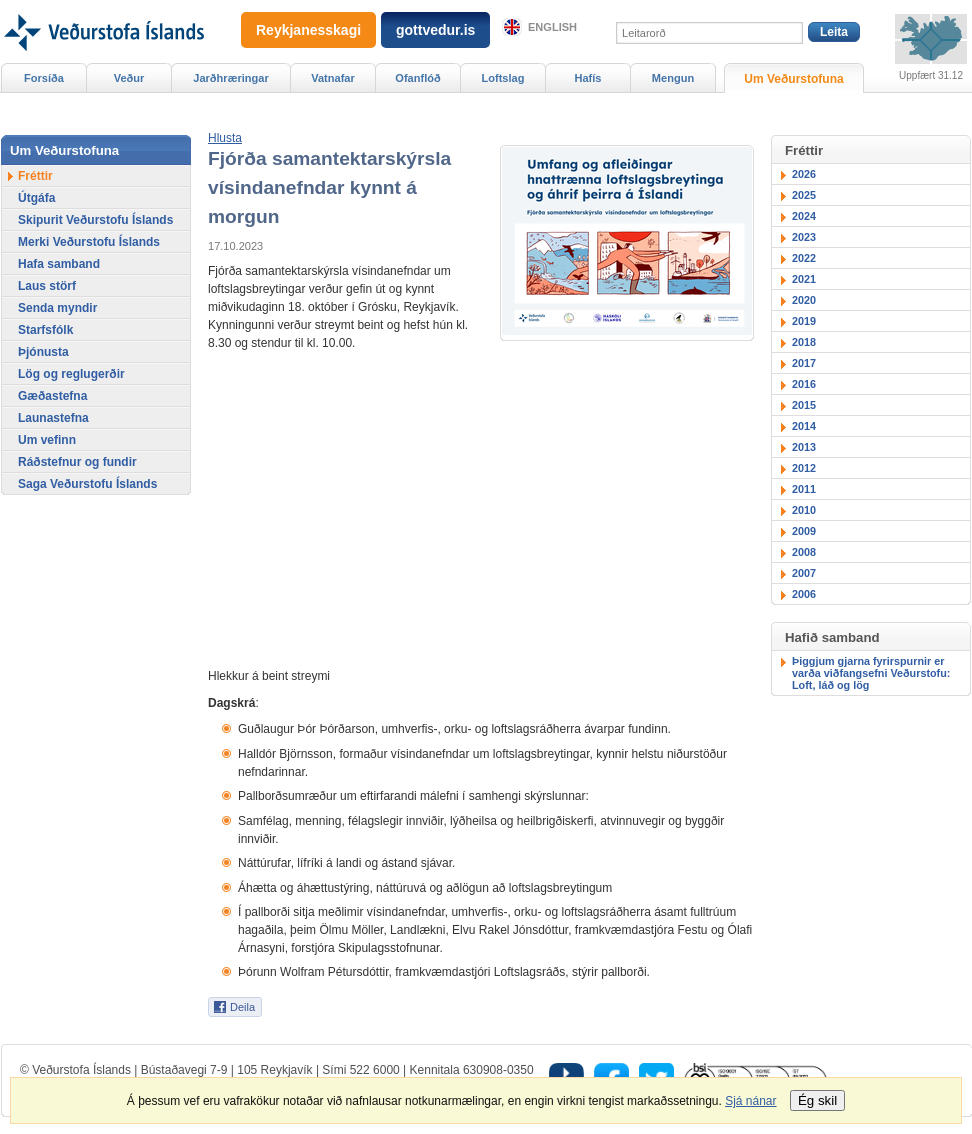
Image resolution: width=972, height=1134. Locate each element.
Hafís (588, 78)
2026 (804, 174)
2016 (804, 384)
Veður (129, 78)
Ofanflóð (417, 78)
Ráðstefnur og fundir (77, 462)
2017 (804, 363)
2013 (804, 447)
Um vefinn (47, 440)
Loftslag (503, 78)
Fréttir (35, 176)
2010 (804, 510)
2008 (804, 552)
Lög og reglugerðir (71, 374)
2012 (804, 468)
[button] (225, 138)
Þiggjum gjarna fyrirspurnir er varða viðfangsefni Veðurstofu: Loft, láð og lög (871, 673)
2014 (804, 426)
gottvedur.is (435, 30)
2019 (804, 321)
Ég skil (817, 1100)
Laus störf (47, 286)
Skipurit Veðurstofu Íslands (95, 220)
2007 (804, 573)
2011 (804, 489)
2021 (804, 279)
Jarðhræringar (230, 78)
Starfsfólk (45, 330)
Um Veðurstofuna (793, 79)
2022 (804, 258)
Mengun (673, 78)
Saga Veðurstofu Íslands (87, 484)
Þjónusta (43, 352)
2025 (804, 195)
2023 (804, 237)
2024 (804, 216)
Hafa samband (59, 264)
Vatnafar (333, 78)
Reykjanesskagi (308, 30)
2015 (804, 405)
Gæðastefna (52, 396)
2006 (804, 594)
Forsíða (44, 78)
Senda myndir (57, 308)
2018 (804, 342)
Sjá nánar (750, 1101)
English (552, 27)
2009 (804, 531)
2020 (804, 300)
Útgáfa (36, 198)
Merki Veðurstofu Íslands (89, 242)
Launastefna (53, 418)
